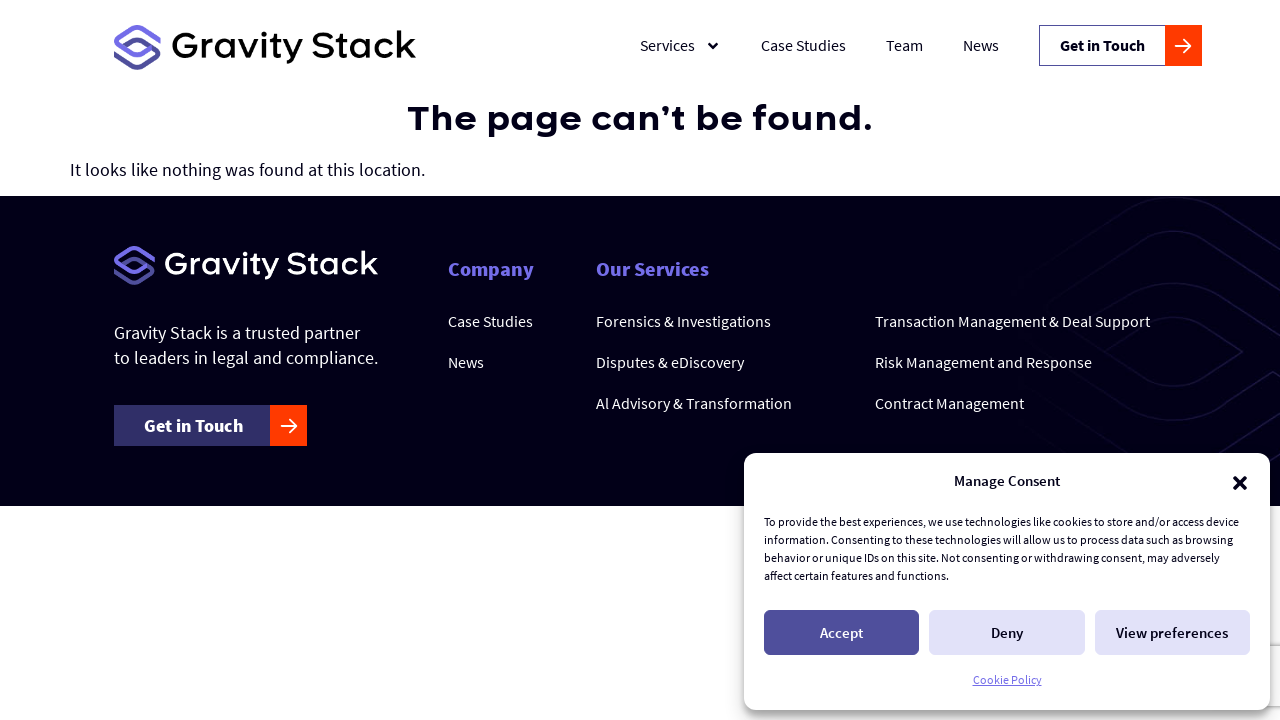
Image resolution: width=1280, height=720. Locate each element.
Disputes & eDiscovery (670, 362)
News (981, 45)
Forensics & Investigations (683, 321)
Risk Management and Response (983, 362)
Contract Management (949, 403)
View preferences (1172, 632)
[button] (1240, 481)
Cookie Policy (1007, 679)
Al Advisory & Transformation (694, 403)
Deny (1007, 632)
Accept (841, 632)
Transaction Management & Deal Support (1012, 321)
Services (680, 46)
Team (904, 45)
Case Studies (803, 45)
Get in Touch (1102, 45)
